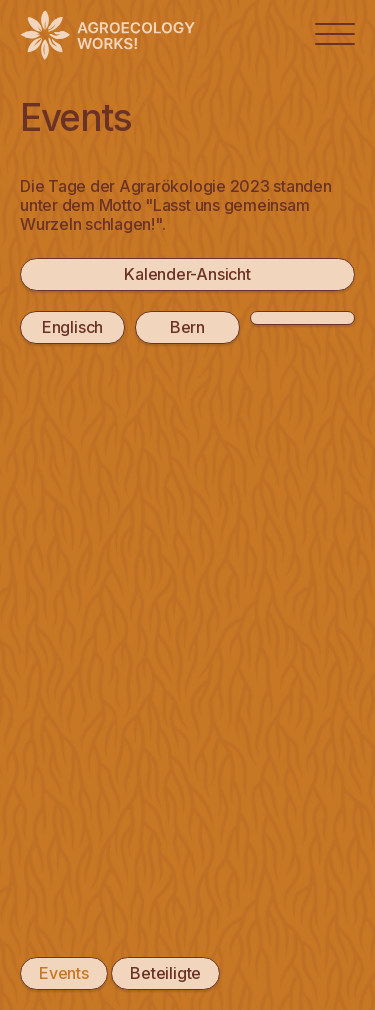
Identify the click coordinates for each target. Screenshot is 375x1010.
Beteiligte (165, 973)
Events (64, 973)
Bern (187, 327)
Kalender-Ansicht (187, 274)
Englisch (72, 327)
